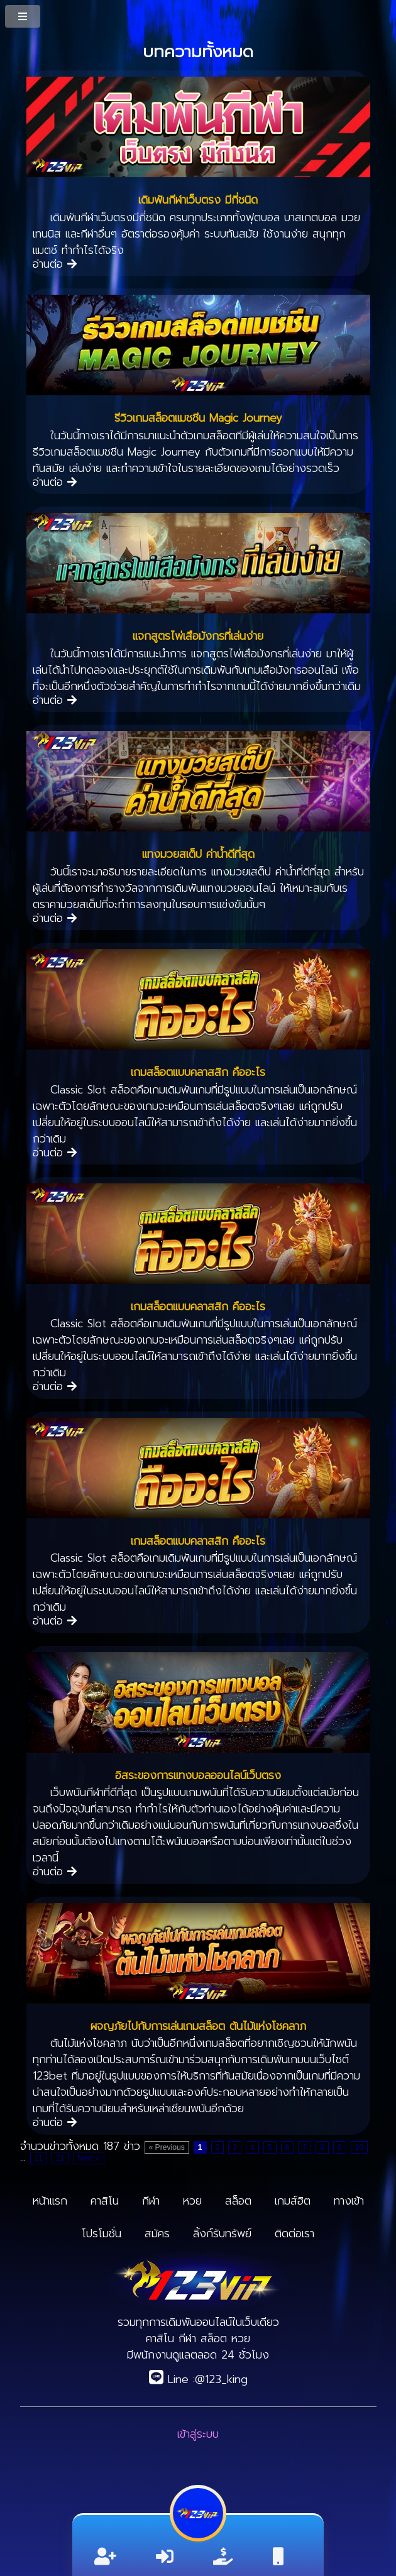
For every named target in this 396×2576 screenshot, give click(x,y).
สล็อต (238, 2201)
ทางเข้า (349, 2201)
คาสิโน (105, 2201)
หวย (192, 2201)
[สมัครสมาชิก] (105, 2556)
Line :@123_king (198, 2379)
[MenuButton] (23, 15)
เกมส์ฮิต (293, 2201)
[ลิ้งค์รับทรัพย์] (223, 2556)
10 (359, 2147)
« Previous (167, 2147)
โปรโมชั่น (101, 2233)
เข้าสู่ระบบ (198, 2434)
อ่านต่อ (55, 264)
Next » (89, 2158)
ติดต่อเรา (294, 2233)
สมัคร (157, 2233)
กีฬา (151, 2201)
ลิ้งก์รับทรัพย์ (222, 2233)
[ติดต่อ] (278, 2556)
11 (39, 2158)
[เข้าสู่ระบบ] (164, 2556)
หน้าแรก (50, 2201)
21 (60, 2158)
